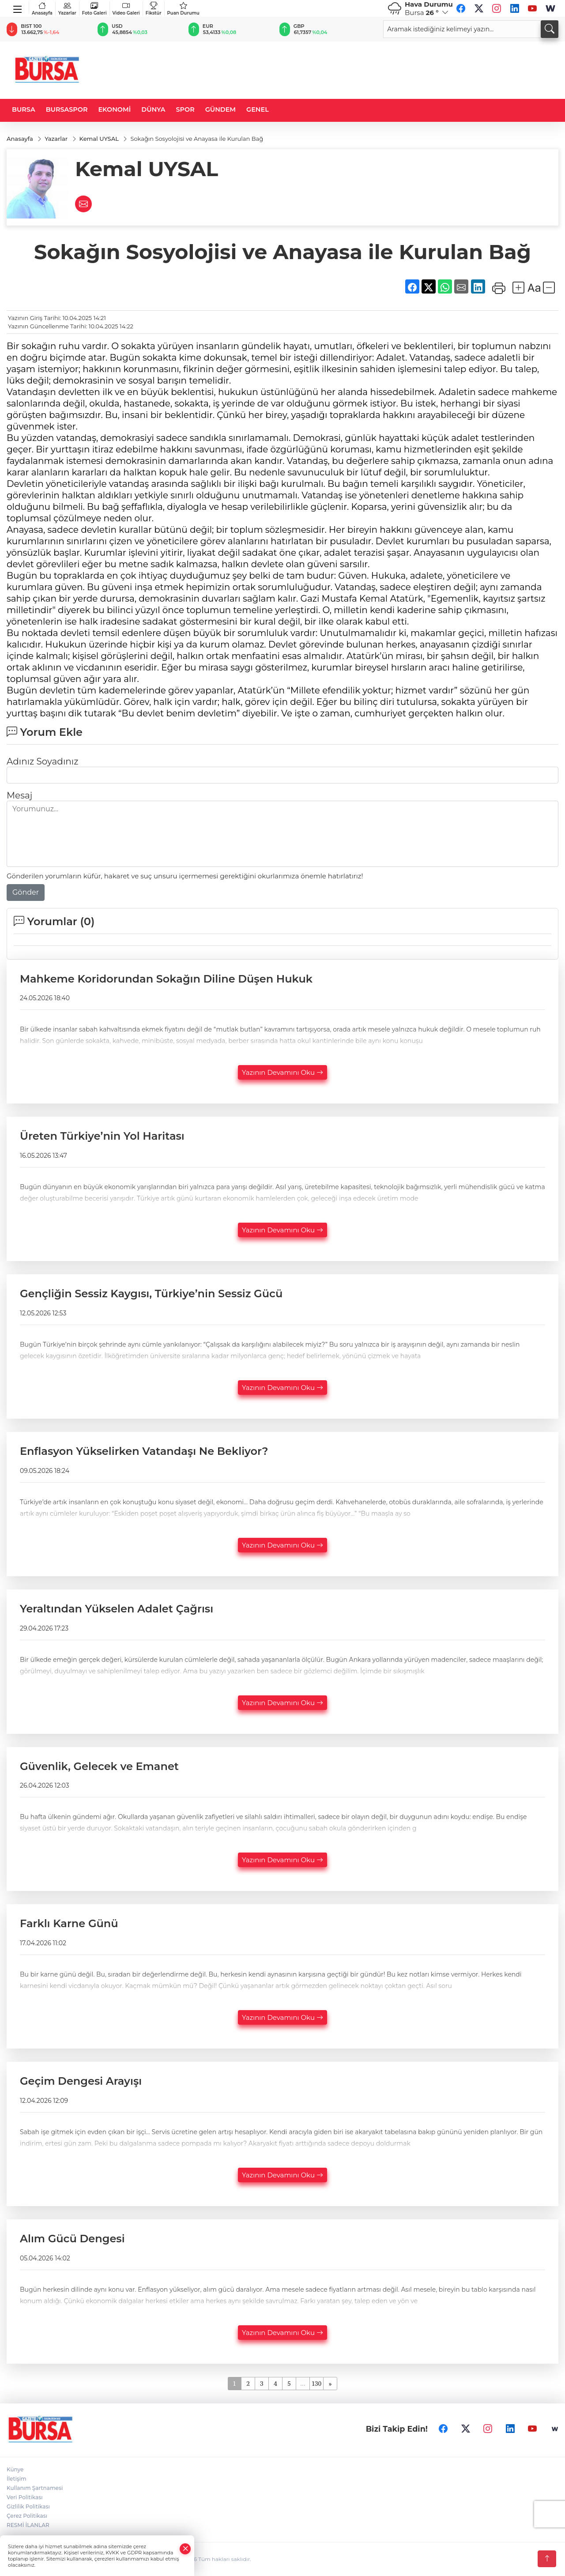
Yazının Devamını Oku (282, 1073)
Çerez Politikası (27, 2515)
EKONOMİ (114, 109)
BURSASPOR (67, 109)
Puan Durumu (183, 8)
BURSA (23, 109)
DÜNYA (153, 109)
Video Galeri (126, 8)
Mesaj (19, 795)
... (302, 2383)
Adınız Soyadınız (42, 761)
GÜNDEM (220, 109)
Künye (15, 2469)
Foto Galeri (94, 8)
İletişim (16, 2478)
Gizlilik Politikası (28, 2506)
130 (316, 2383)
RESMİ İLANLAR (28, 2525)
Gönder (25, 892)
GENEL (257, 109)
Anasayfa (42, 8)
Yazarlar (67, 8)
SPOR (185, 109)
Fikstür (154, 8)
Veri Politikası (25, 2497)
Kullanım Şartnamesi (35, 2488)
